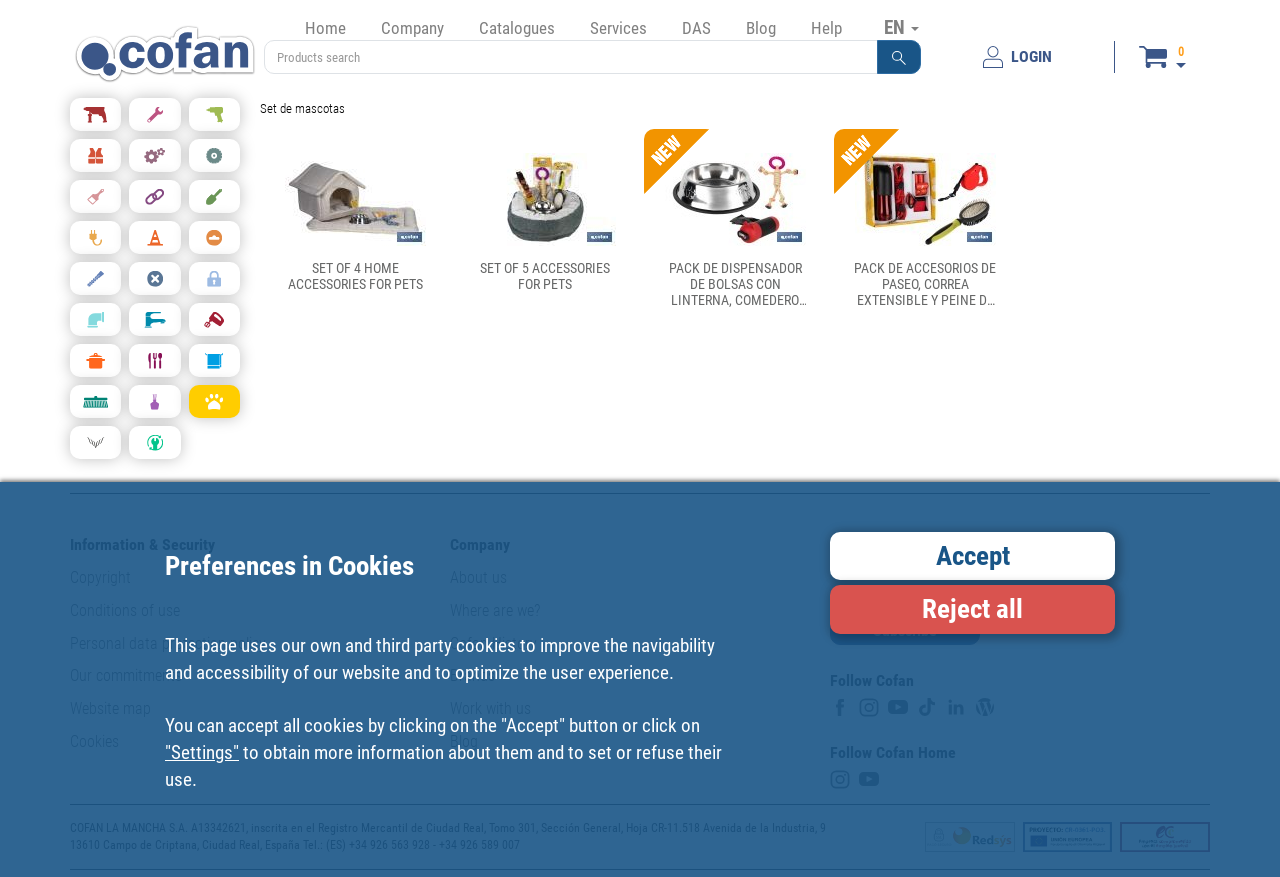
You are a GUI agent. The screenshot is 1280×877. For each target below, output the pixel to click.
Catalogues (517, 28)
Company (412, 28)
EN (901, 27)
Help (826, 28)
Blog (761, 28)
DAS (696, 28)
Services (618, 28)
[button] (899, 57)
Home (325, 28)
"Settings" (202, 752)
